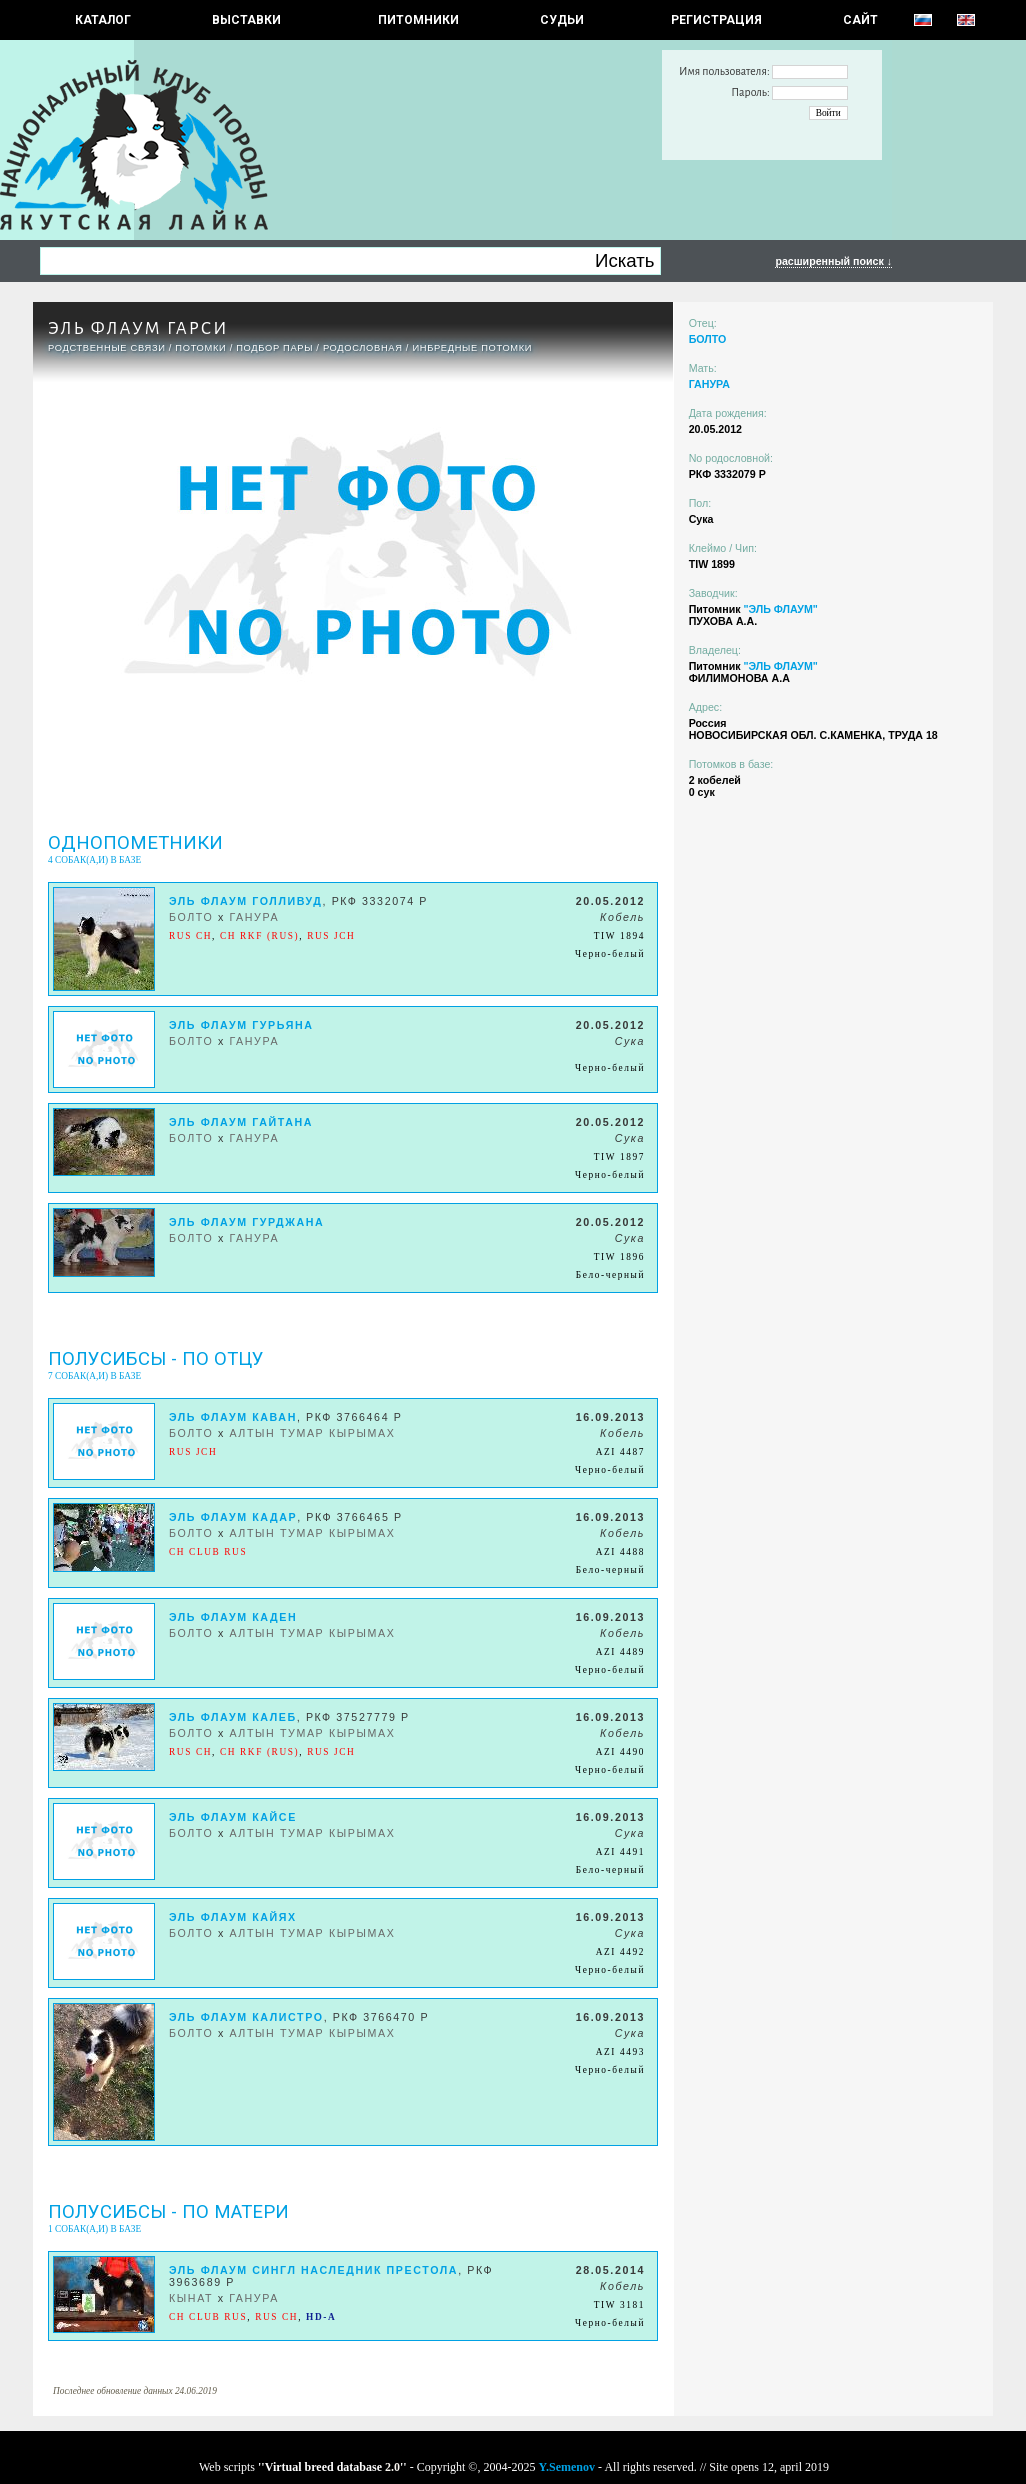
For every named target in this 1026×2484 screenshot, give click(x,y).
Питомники (418, 20)
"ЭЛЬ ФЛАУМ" (780, 609)
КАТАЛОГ (103, 20)
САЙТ (860, 20)
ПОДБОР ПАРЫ (274, 348)
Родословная (363, 348)
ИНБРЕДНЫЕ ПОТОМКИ (472, 348)
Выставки (246, 20)
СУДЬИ (562, 20)
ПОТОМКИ (200, 348)
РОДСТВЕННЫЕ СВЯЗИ (107, 348)
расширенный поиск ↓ (833, 261)
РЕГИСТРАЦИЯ (716, 20)
